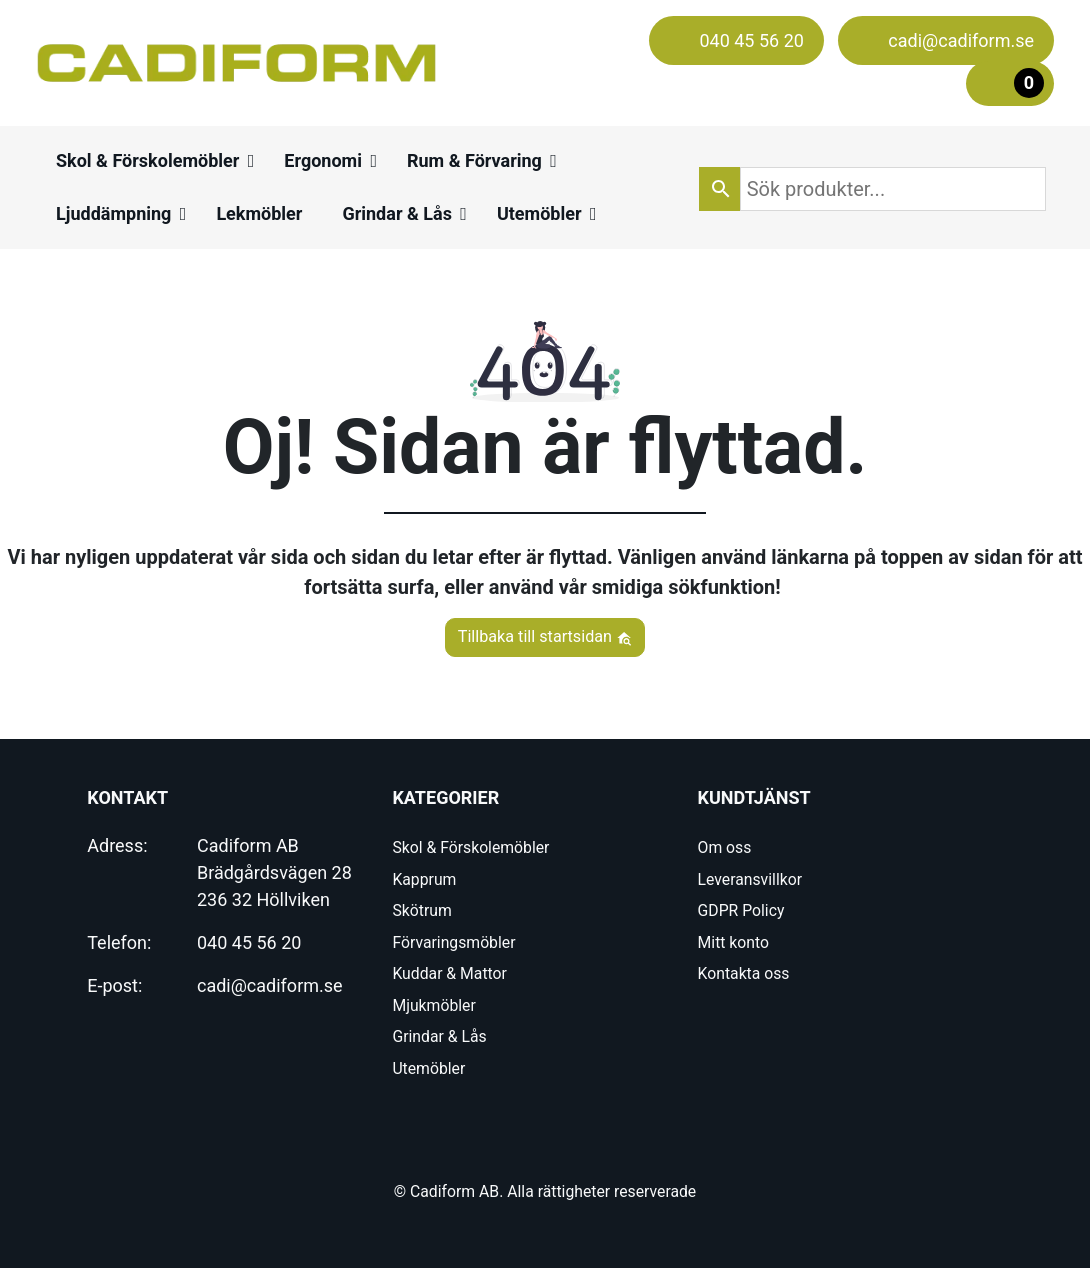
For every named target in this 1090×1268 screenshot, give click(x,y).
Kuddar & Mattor (449, 973)
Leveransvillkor (750, 879)
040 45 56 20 (249, 942)
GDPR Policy (741, 910)
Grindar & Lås (439, 1036)
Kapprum (424, 879)
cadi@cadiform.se (270, 985)
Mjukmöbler (433, 1005)
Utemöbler (428, 1068)
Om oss (725, 847)
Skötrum (421, 910)
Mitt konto (733, 942)
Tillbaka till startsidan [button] (545, 636)
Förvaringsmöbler (453, 942)
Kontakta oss (744, 973)
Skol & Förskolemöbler (470, 847)
